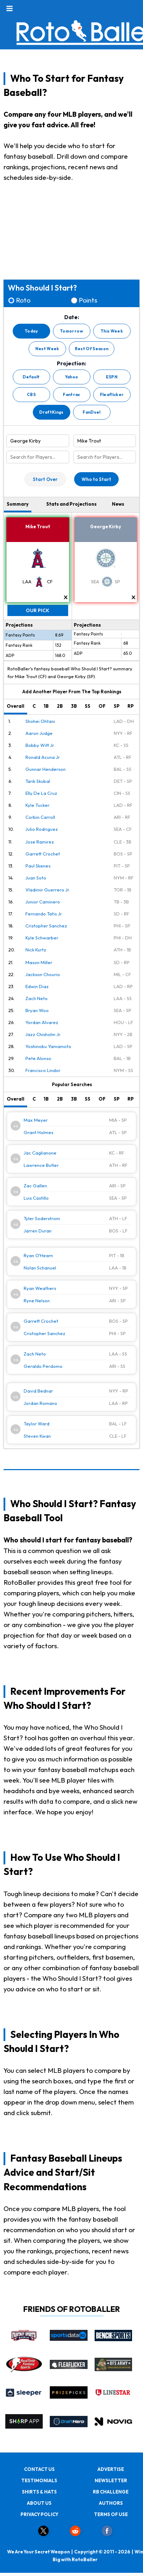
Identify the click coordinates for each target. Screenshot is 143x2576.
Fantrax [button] (71, 394)
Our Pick (37, 610)
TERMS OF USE (111, 2514)
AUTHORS (111, 2503)
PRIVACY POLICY (39, 2514)
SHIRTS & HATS (39, 2492)
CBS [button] (31, 394)
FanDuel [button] (91, 412)
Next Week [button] (47, 348)
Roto (23, 300)
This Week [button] (112, 331)
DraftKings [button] (51, 412)
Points (88, 300)
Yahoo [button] (71, 376)
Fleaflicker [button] (112, 394)
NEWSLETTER (111, 2480)
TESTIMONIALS (39, 2480)
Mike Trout (37, 526)
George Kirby (105, 526)
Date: (71, 317)
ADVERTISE (110, 2469)
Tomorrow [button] (71, 331)
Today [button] (31, 331)
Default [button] (31, 376)
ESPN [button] (112, 376)
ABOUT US (39, 2503)
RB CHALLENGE (111, 2492)
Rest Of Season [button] (92, 348)
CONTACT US (39, 2469)
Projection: (71, 363)
